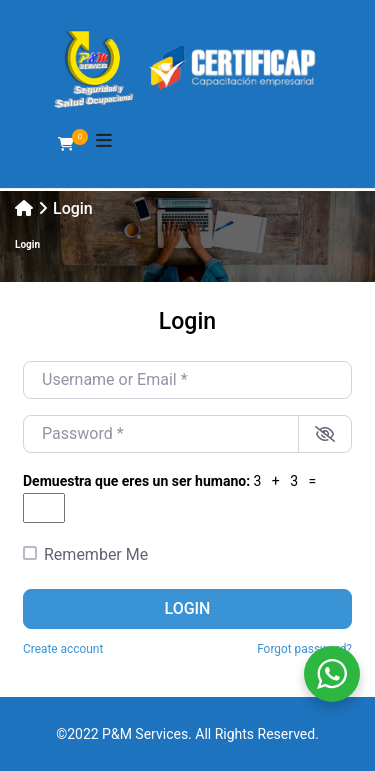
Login (188, 608)
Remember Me (96, 554)
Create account (63, 649)
